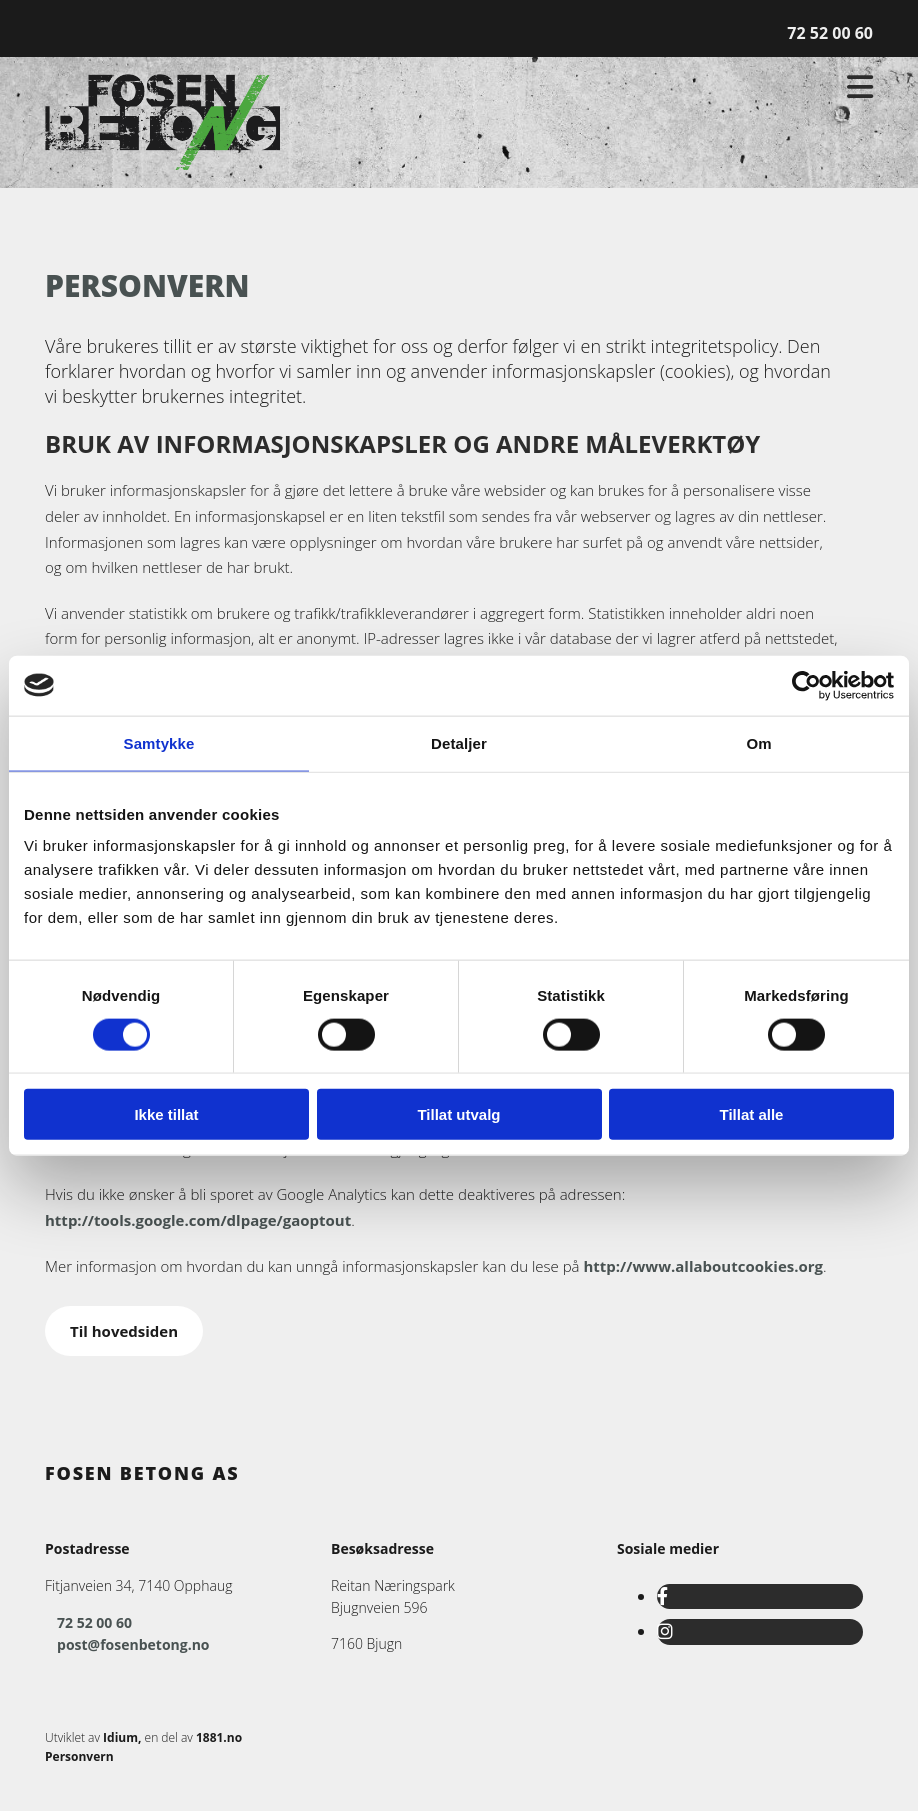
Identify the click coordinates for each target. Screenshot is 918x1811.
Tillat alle (752, 1114)
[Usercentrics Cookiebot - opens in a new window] (806, 685)
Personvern (79, 1756)
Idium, (122, 1737)
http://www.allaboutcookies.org (703, 1266)
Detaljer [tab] (459, 742)
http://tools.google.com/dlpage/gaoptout (198, 1220)
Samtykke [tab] (159, 742)
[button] (124, 1331)
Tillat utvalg (458, 1114)
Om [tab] (758, 742)
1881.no (219, 1737)
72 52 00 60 (830, 33)
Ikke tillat (166, 1114)
